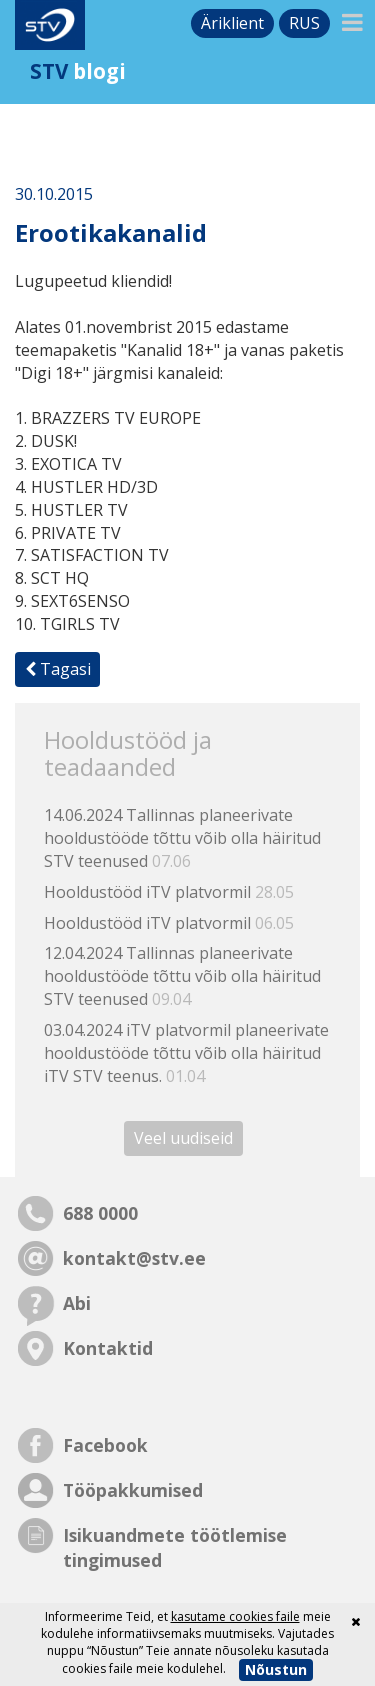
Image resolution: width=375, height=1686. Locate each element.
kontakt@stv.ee (134, 1258)
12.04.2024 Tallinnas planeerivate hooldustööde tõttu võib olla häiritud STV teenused (182, 976)
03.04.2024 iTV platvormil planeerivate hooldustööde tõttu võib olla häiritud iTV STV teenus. (186, 1053)
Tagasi (58, 669)
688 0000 (100, 1213)
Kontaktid (108, 1348)
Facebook (105, 1445)
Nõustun (276, 1669)
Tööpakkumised (133, 1490)
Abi (77, 1303)
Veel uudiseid (183, 1138)
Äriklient (232, 23)
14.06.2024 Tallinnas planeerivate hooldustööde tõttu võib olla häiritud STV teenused (182, 838)
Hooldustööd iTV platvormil (169, 892)
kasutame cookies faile (235, 1616)
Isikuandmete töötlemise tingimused (175, 1547)
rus (304, 23)
